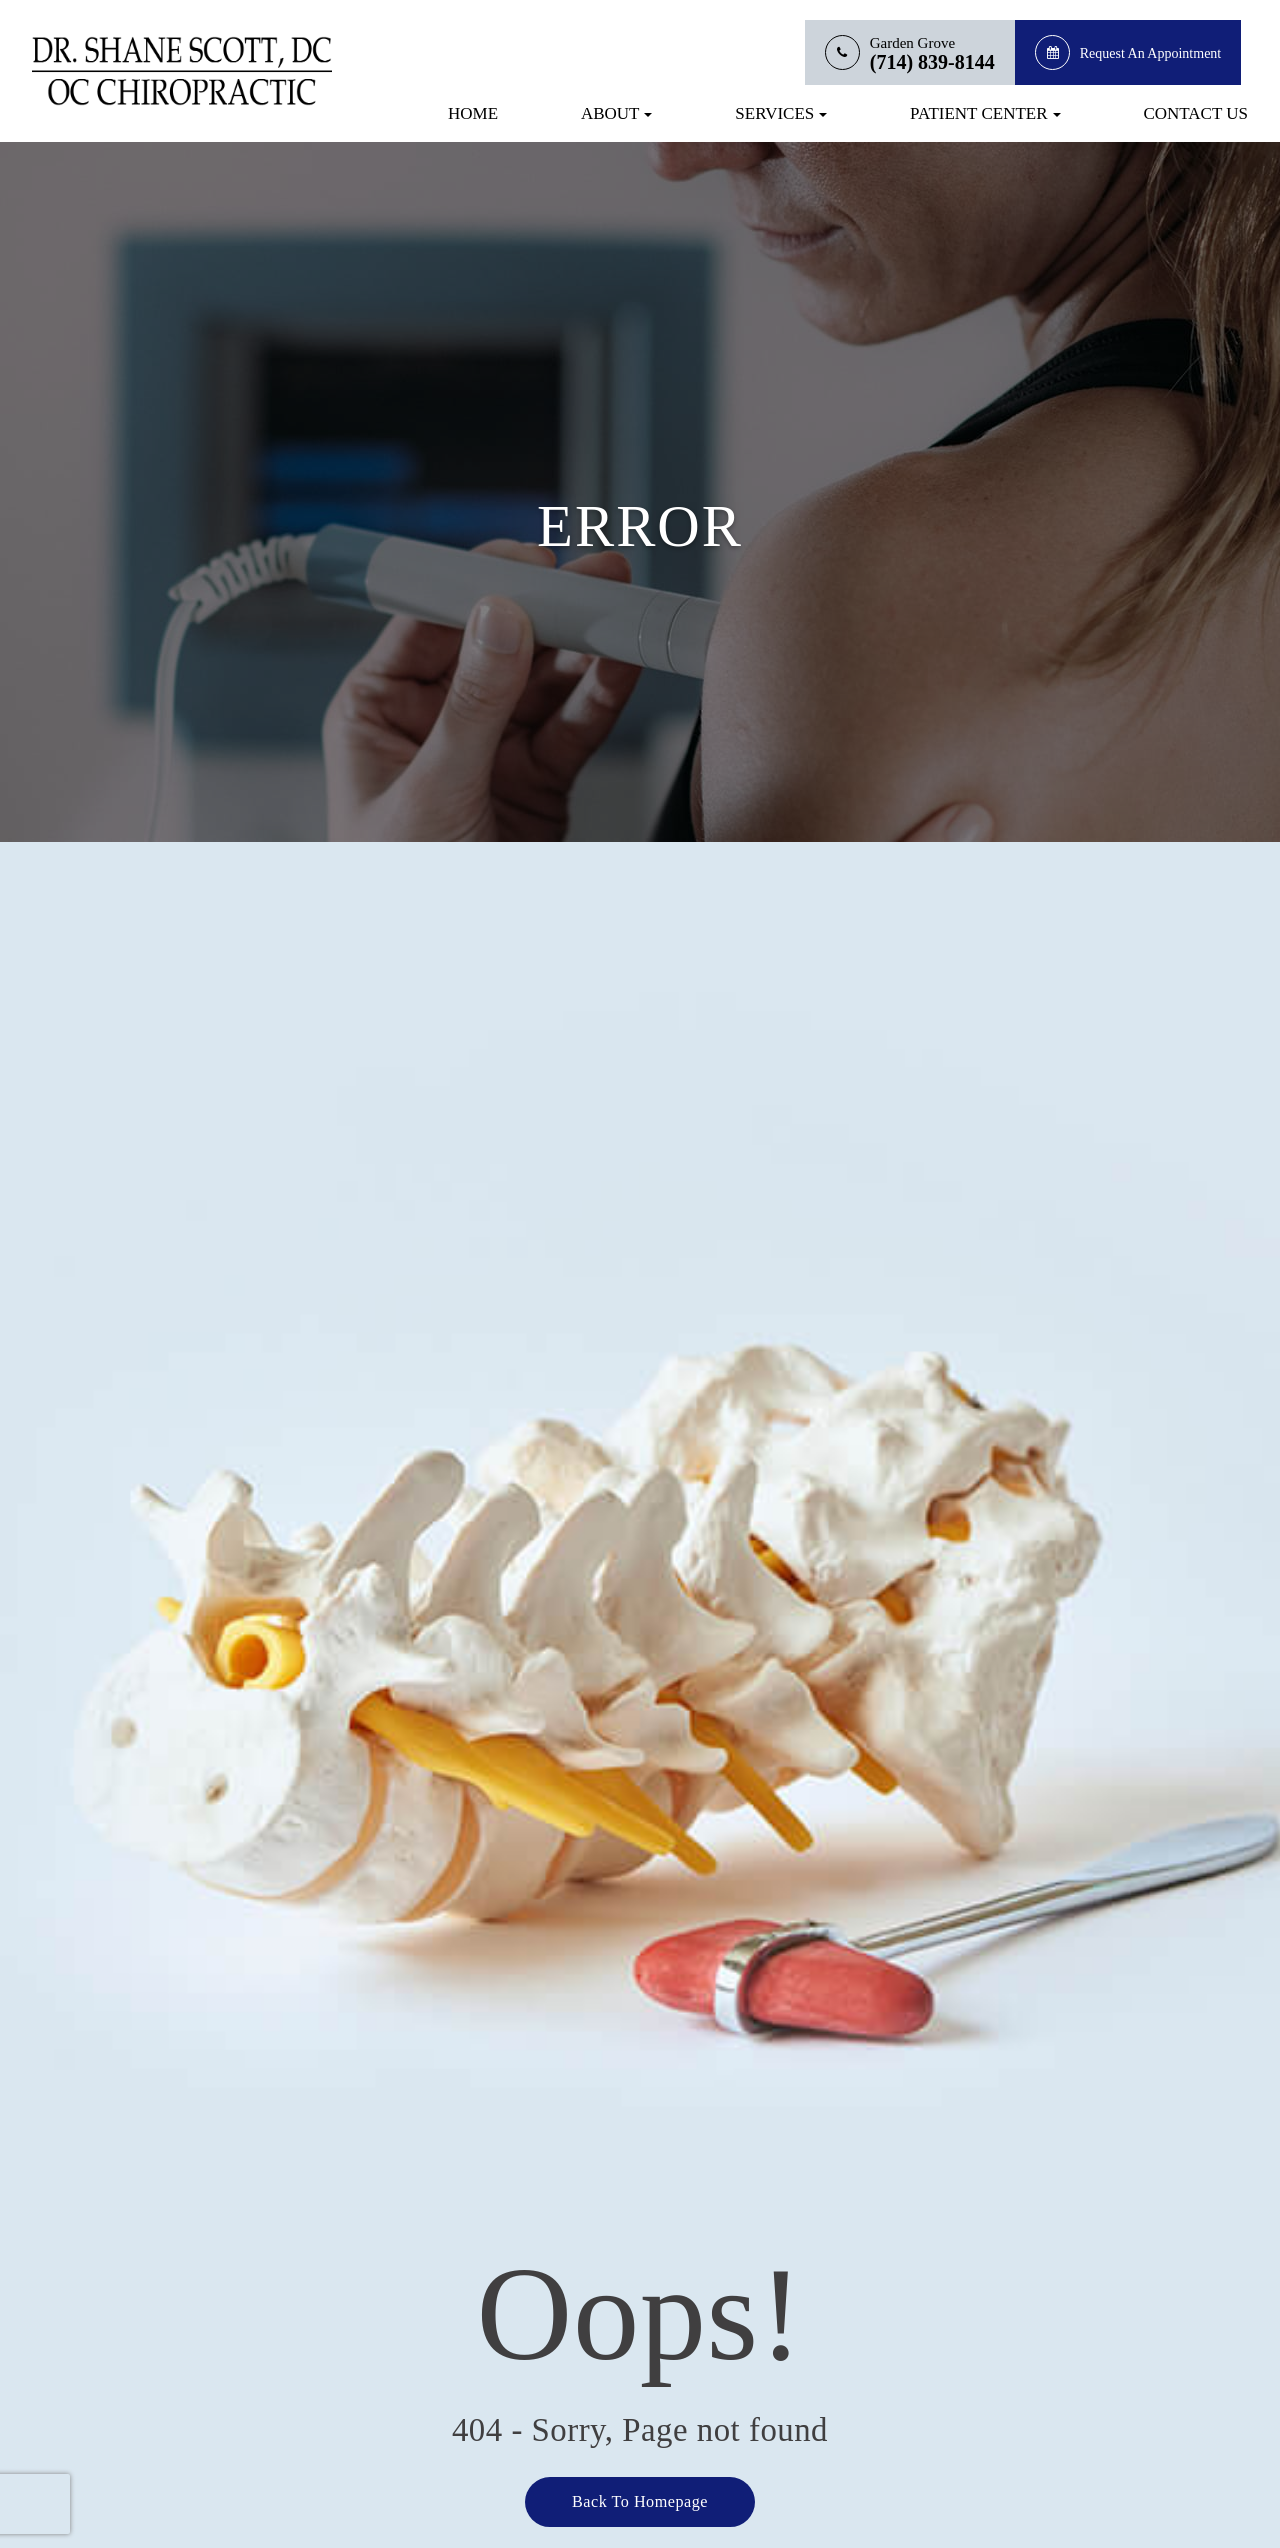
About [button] (617, 113)
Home (473, 113)
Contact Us (1195, 113)
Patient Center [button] (985, 113)
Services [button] (781, 113)
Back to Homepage (640, 2501)
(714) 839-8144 (932, 62)
